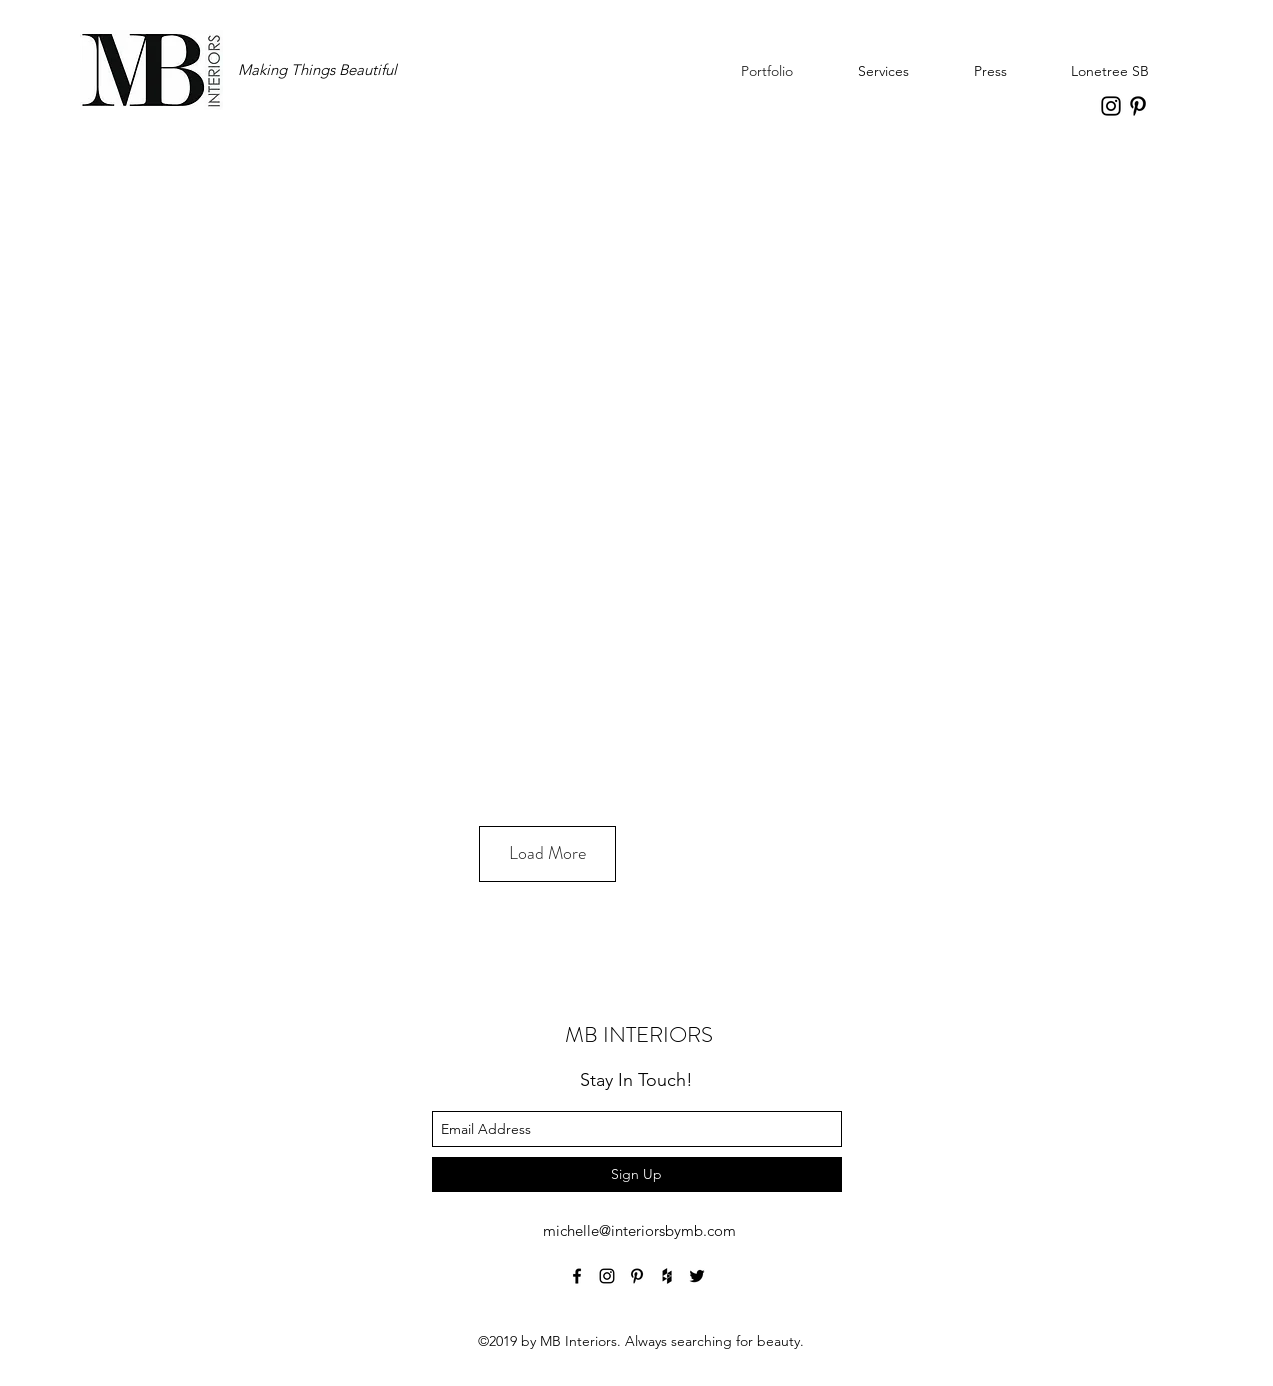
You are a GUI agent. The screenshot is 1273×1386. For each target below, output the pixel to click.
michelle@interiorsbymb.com (639, 1230)
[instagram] (1111, 106)
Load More (547, 853)
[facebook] (577, 1276)
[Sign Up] (637, 1174)
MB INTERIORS (639, 1034)
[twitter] (697, 1276)
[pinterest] (1138, 106)
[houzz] (667, 1276)
